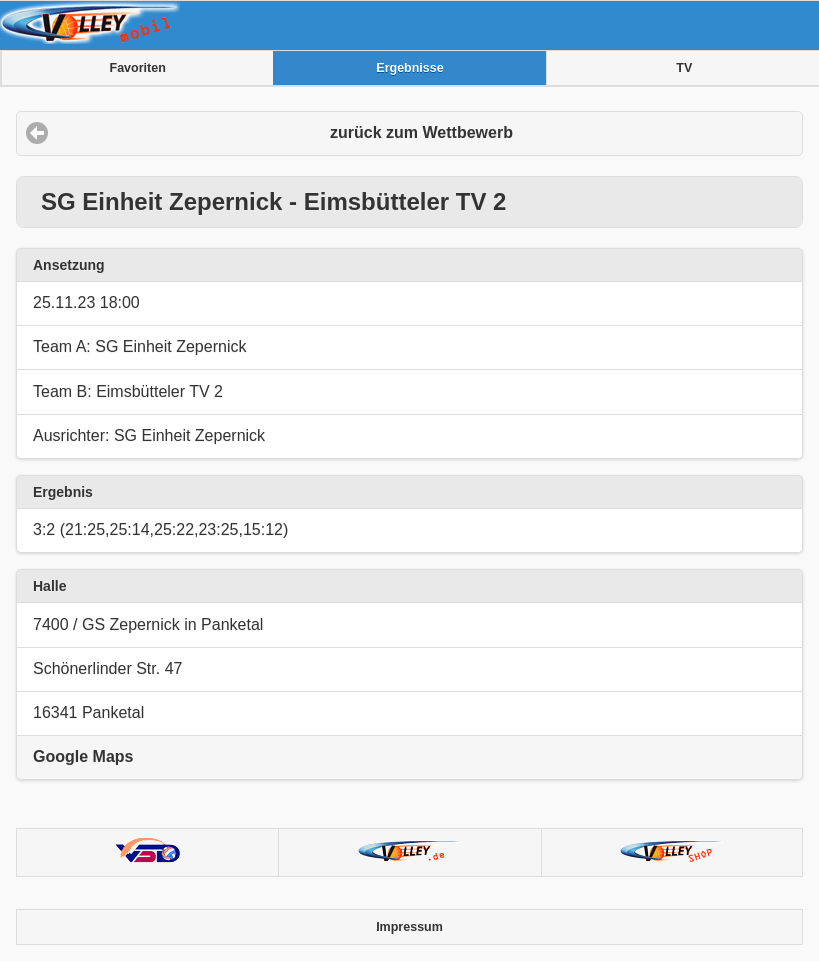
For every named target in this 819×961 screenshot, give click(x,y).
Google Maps (83, 756)
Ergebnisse (409, 68)
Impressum (409, 927)
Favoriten (138, 68)
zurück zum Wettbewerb (421, 132)
